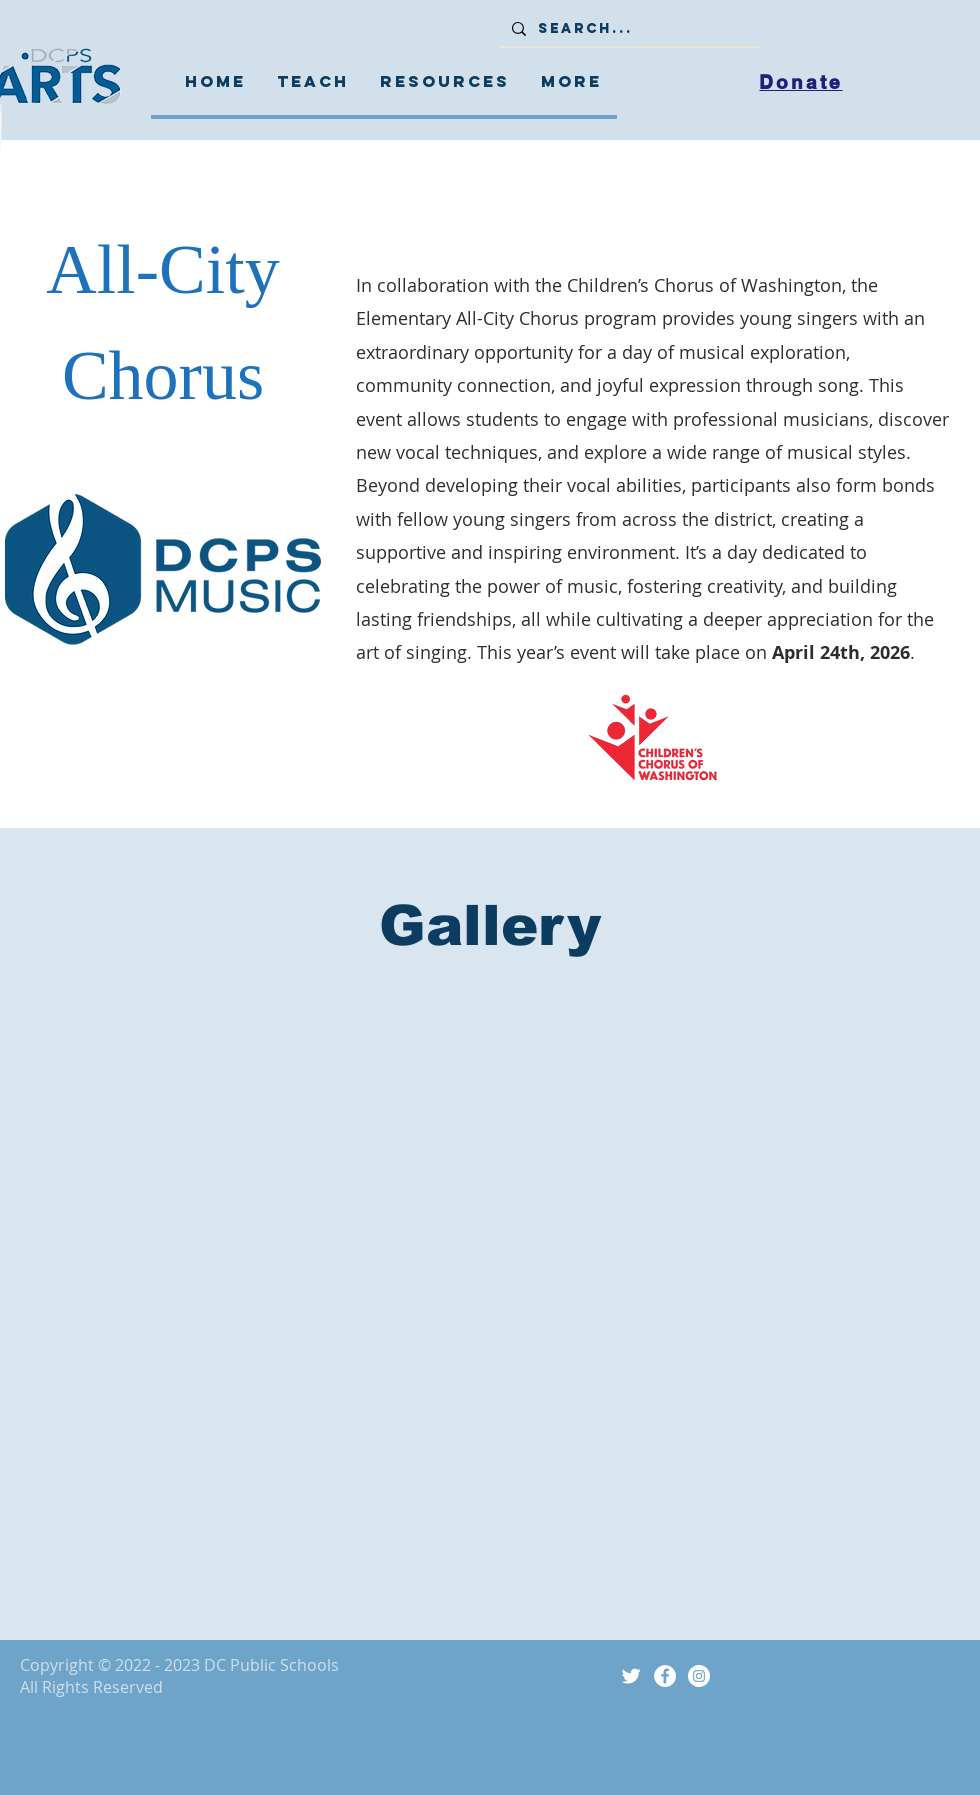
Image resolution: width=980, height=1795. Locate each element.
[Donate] (801, 82)
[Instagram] (699, 1676)
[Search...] (627, 29)
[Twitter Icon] (631, 1676)
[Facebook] (665, 1676)
